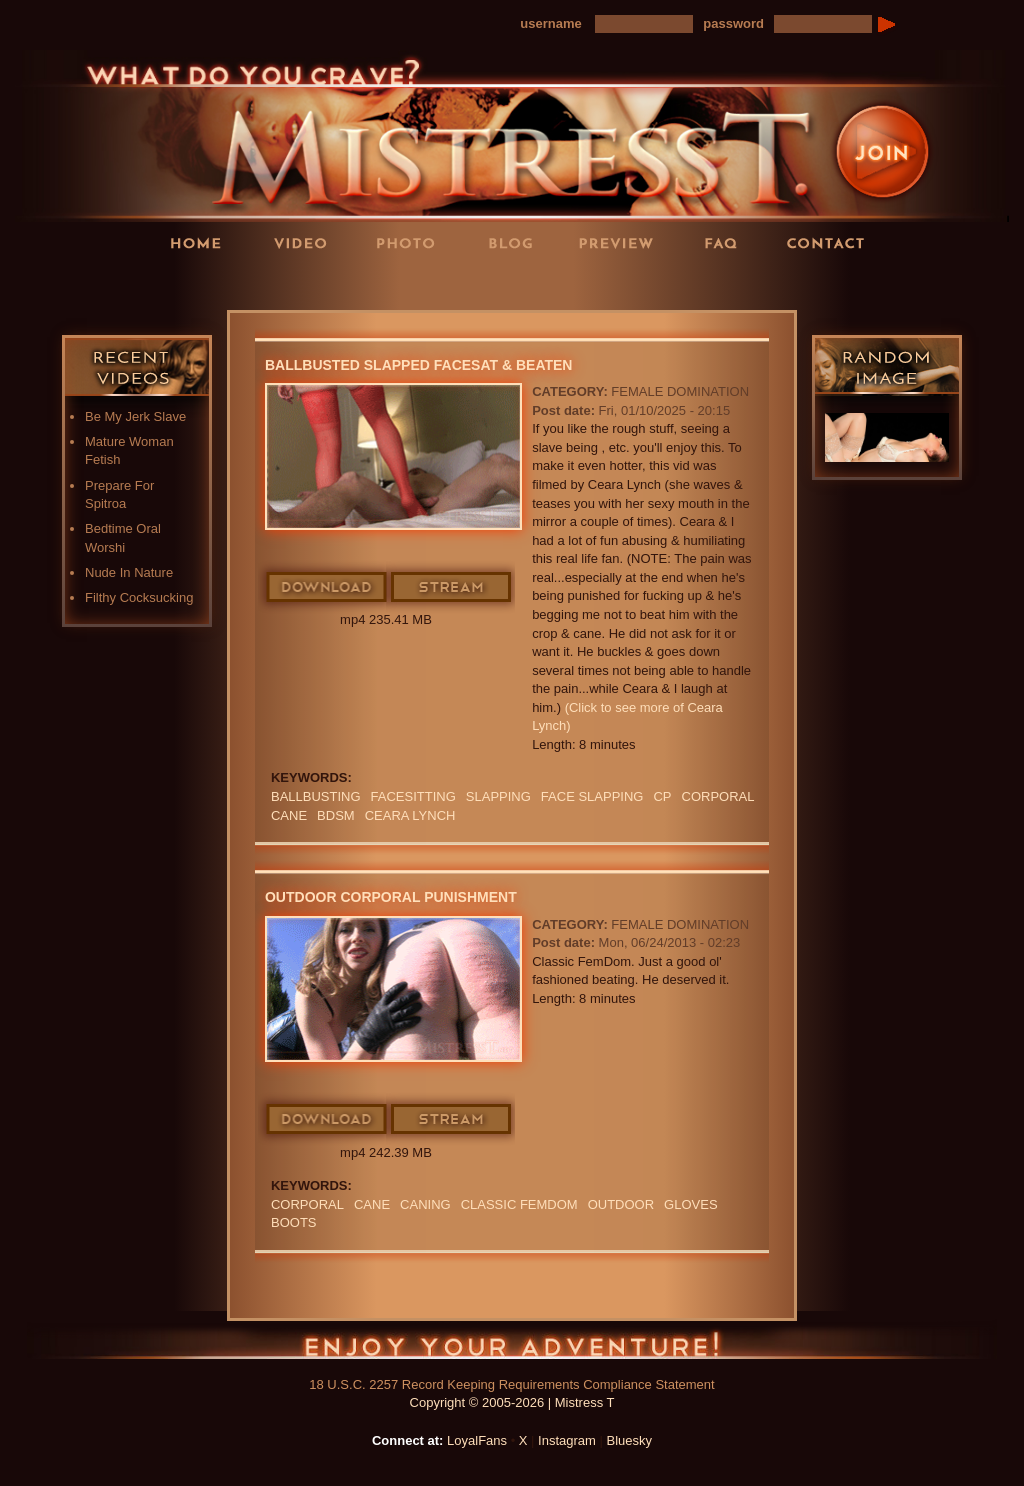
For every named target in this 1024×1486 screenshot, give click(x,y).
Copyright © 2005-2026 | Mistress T (512, 1402)
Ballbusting (316, 796)
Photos (412, 242)
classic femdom (519, 1204)
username (550, 23)
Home (202, 242)
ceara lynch (410, 815)
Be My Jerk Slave (135, 416)
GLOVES (690, 1204)
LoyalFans (308, 283)
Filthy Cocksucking (139, 597)
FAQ (727, 242)
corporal (718, 796)
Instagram (567, 1440)
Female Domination (680, 391)
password (733, 23)
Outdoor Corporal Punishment (391, 897)
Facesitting (413, 796)
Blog (517, 242)
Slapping (498, 796)
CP (662, 796)
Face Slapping (592, 796)
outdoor (621, 1204)
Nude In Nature (129, 572)
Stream (452, 588)
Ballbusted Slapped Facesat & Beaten (419, 365)
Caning (425, 1204)
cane (289, 815)
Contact (832, 242)
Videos (307, 242)
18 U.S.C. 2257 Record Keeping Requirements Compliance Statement (511, 1384)
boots (294, 1222)
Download (327, 588)
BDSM (336, 815)
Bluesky (630, 1440)
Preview (622, 242)
